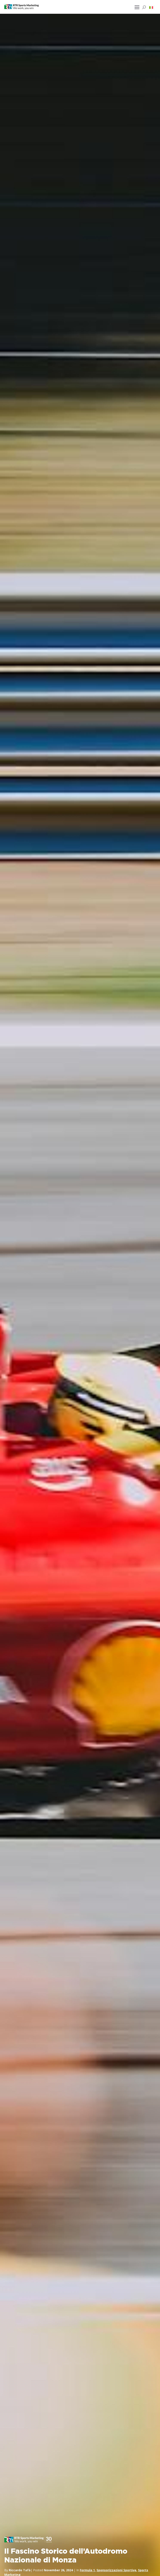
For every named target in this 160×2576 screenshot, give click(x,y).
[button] (151, 7)
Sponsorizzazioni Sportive (116, 2570)
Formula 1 (87, 2570)
